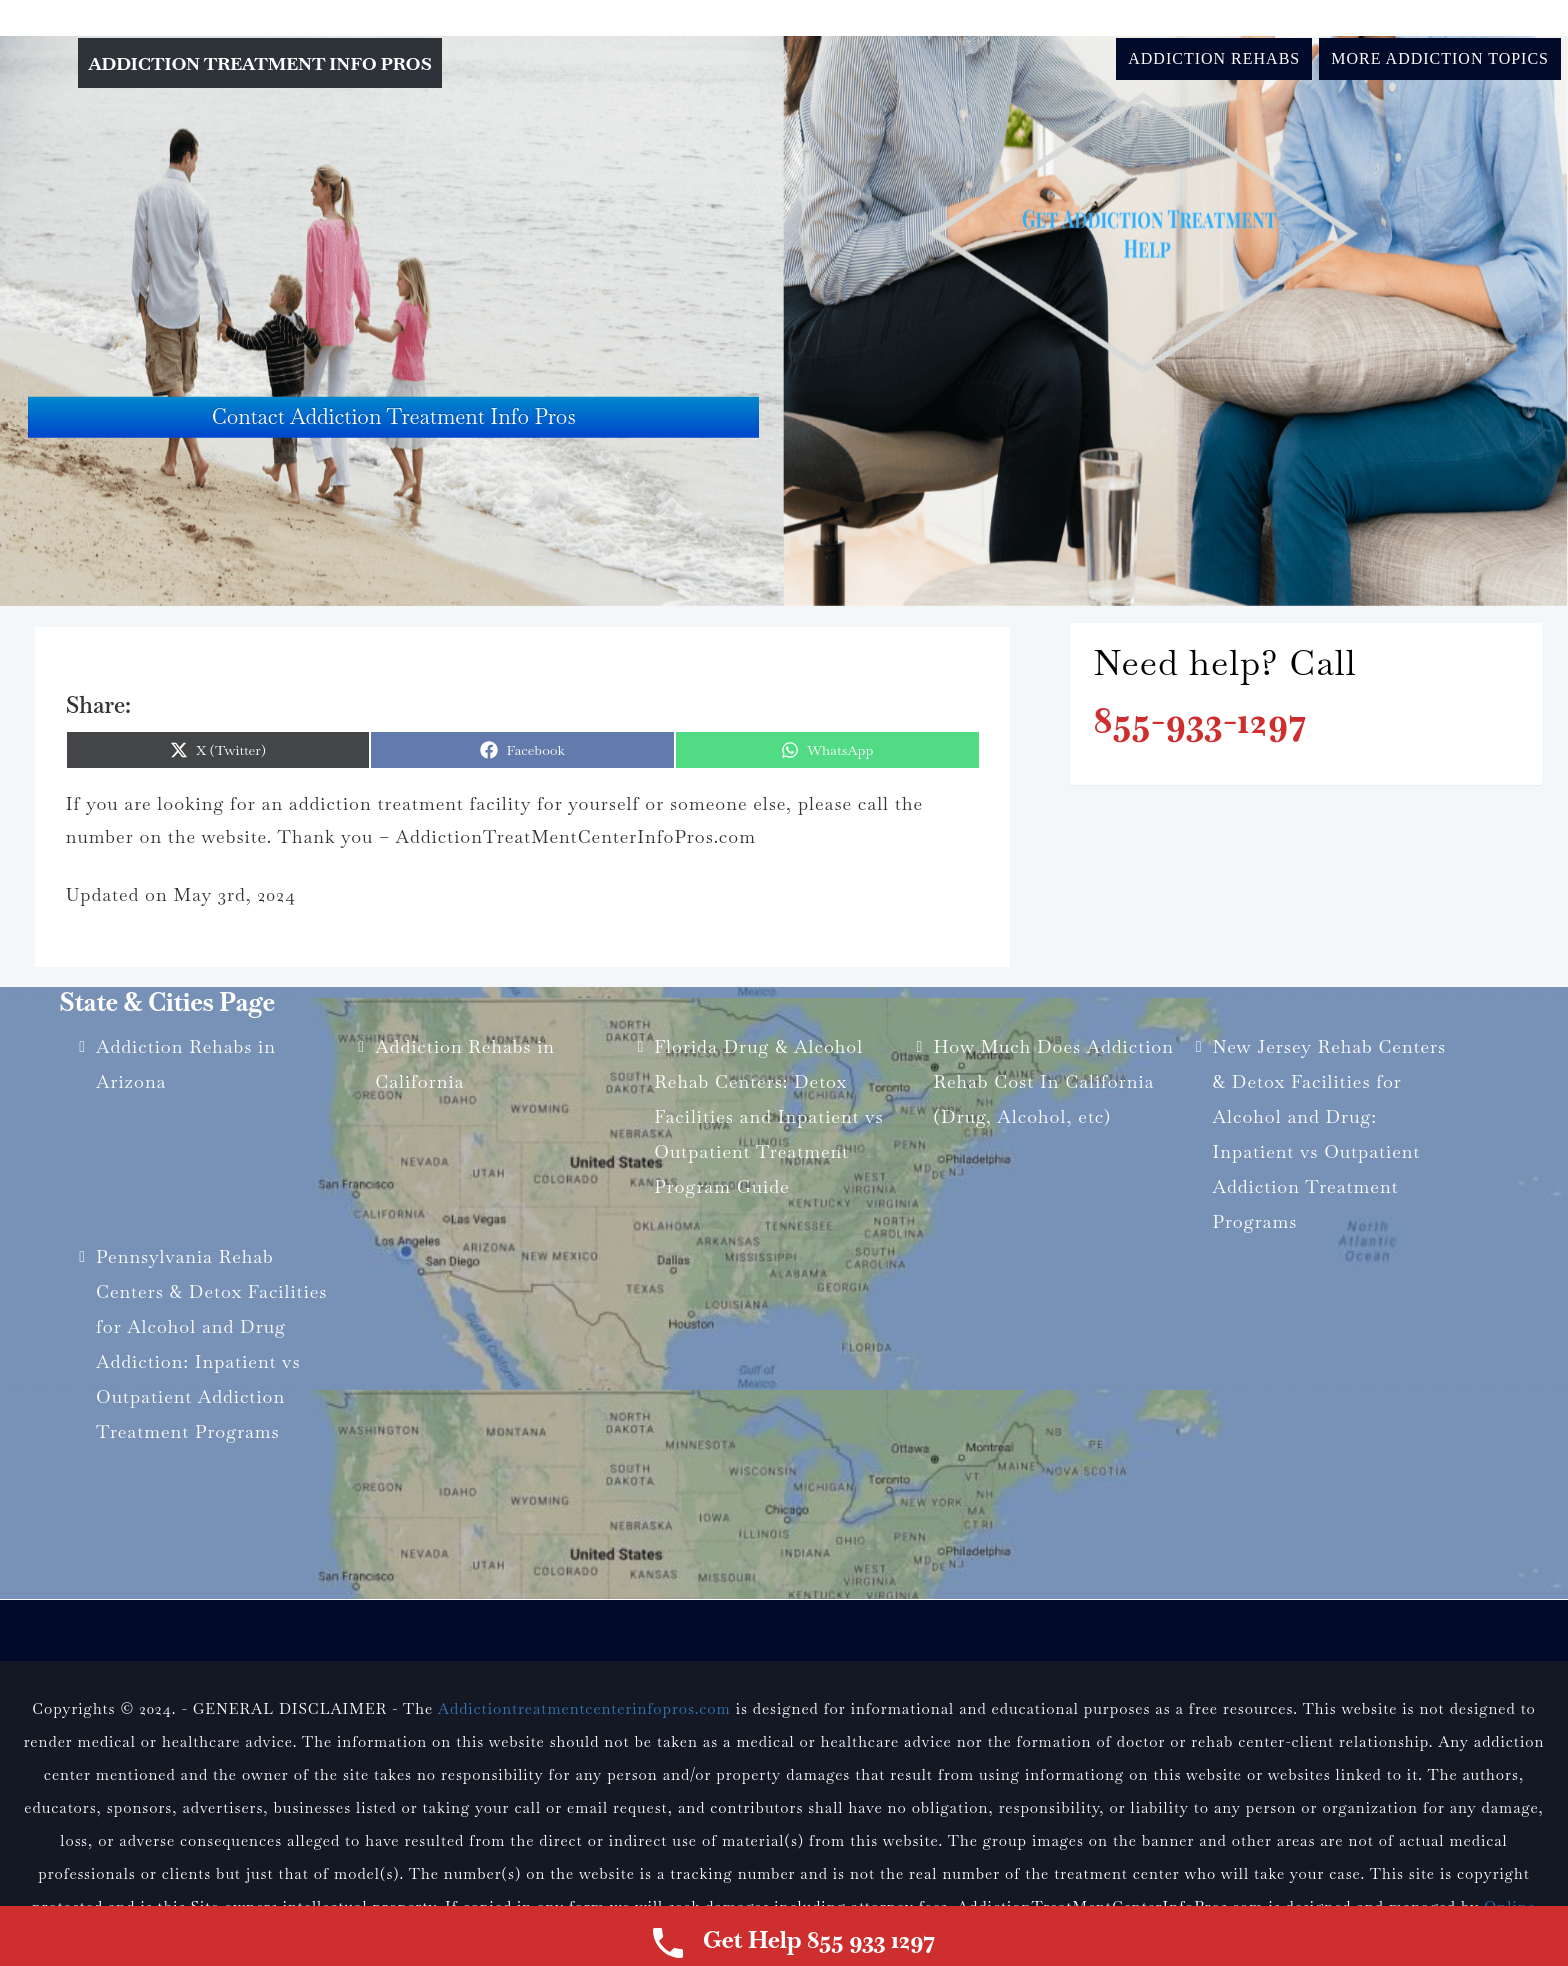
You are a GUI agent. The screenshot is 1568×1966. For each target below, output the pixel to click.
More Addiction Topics (1440, 58)
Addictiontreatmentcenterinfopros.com (584, 1708)
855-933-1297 (1200, 720)
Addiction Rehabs (1214, 58)
